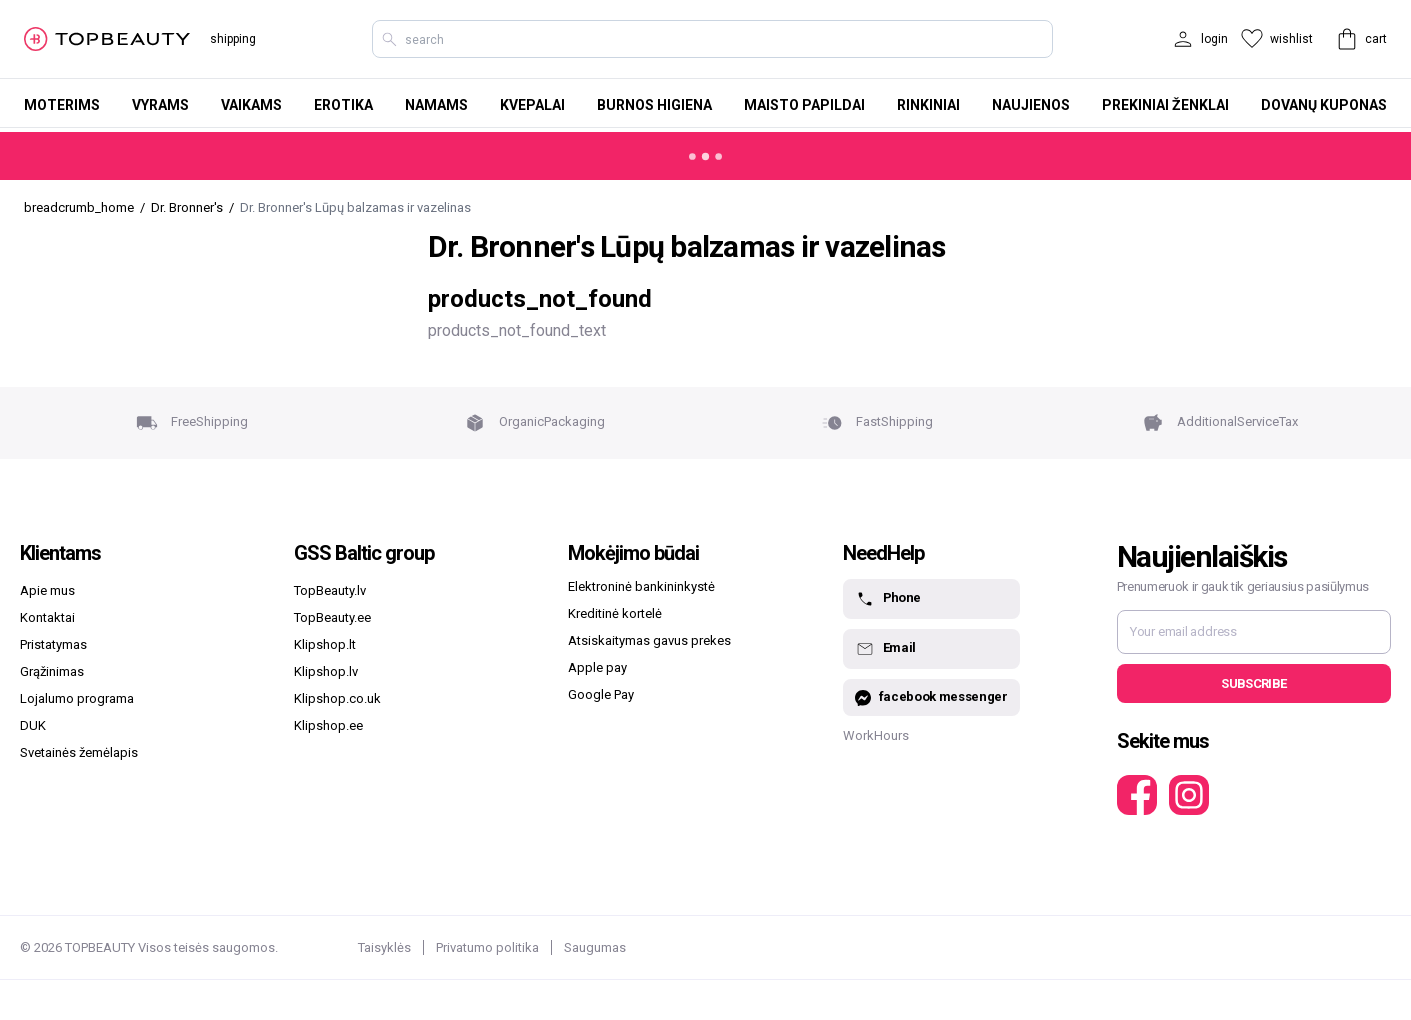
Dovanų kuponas (1324, 105)
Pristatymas (53, 644)
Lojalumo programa (77, 698)
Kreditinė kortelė (615, 613)
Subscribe (1253, 683)
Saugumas (595, 947)
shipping (233, 39)
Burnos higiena (654, 105)
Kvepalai (532, 105)
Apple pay (597, 667)
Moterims (62, 105)
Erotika (343, 105)
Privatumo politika (487, 947)
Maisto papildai (804, 105)
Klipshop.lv (326, 671)
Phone (888, 599)
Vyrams (160, 105)
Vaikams (251, 105)
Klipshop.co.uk (337, 698)
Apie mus (47, 590)
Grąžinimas (52, 671)
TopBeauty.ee (332, 617)
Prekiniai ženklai (1165, 105)
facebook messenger (931, 697)
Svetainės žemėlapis (79, 752)
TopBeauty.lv (330, 590)
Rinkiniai (928, 105)
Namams (436, 105)
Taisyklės (384, 947)
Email (885, 649)
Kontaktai (47, 617)
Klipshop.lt (325, 644)
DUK (33, 725)
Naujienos (1031, 105)
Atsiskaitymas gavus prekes (649, 640)
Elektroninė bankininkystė (641, 586)
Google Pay (601, 694)
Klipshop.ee (328, 725)
